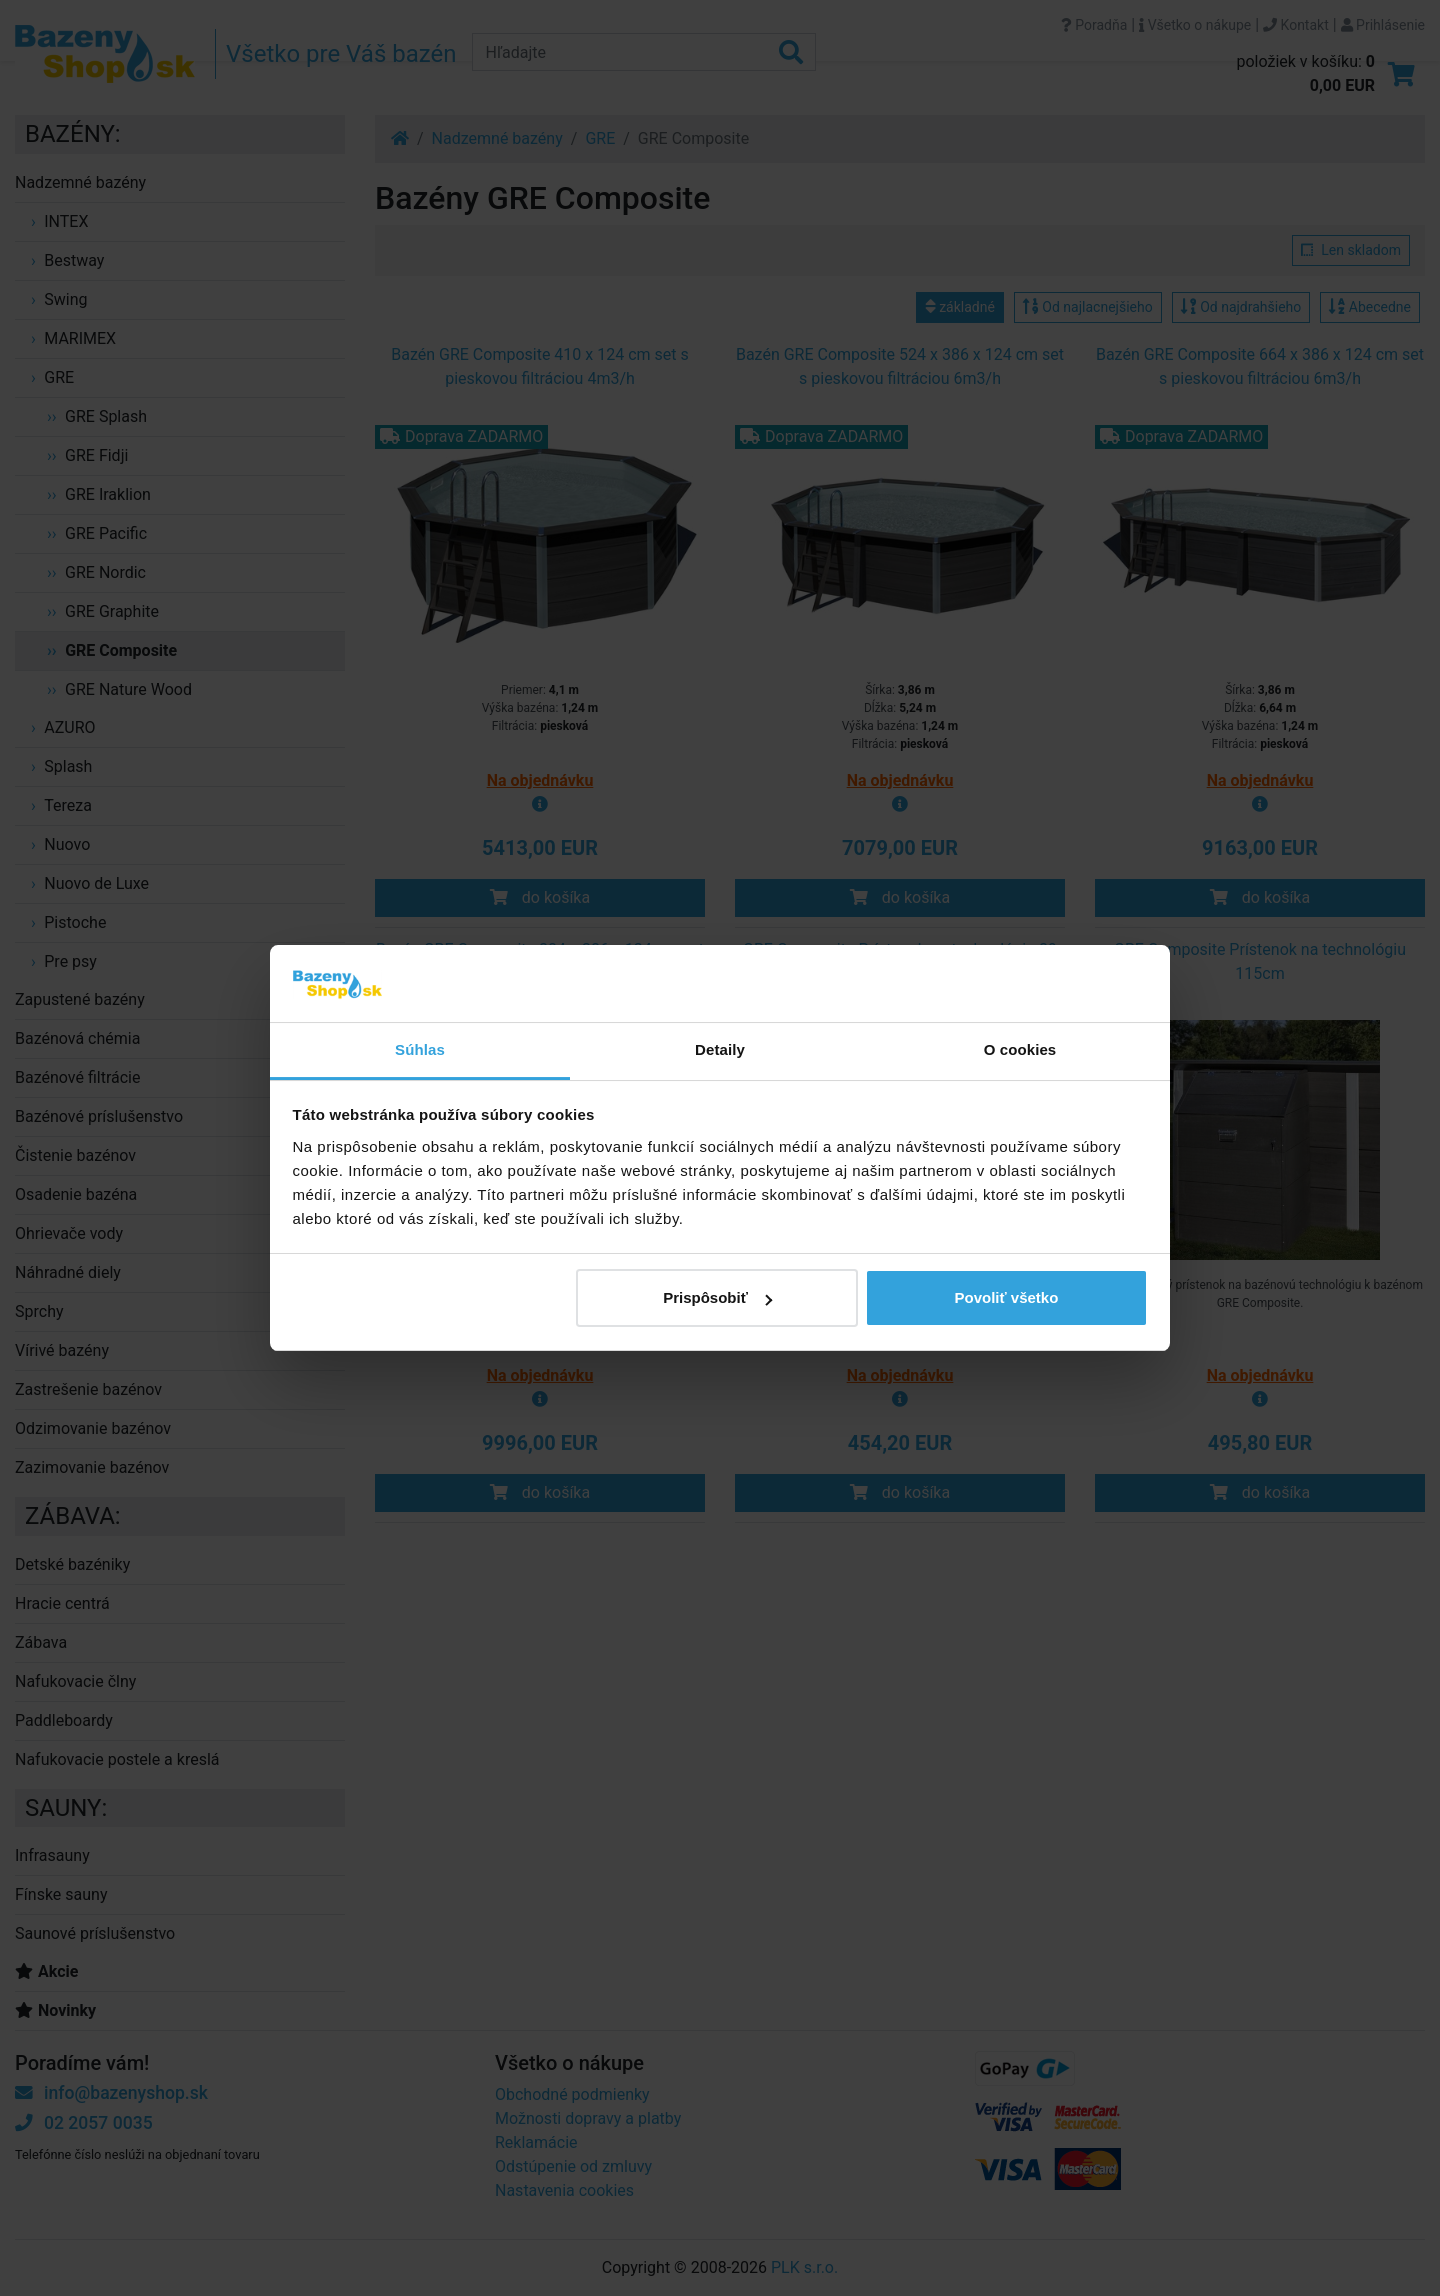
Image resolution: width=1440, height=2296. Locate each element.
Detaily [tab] (720, 1049)
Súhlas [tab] (420, 1049)
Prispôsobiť (717, 1297)
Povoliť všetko (1006, 1297)
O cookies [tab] (1020, 1049)
